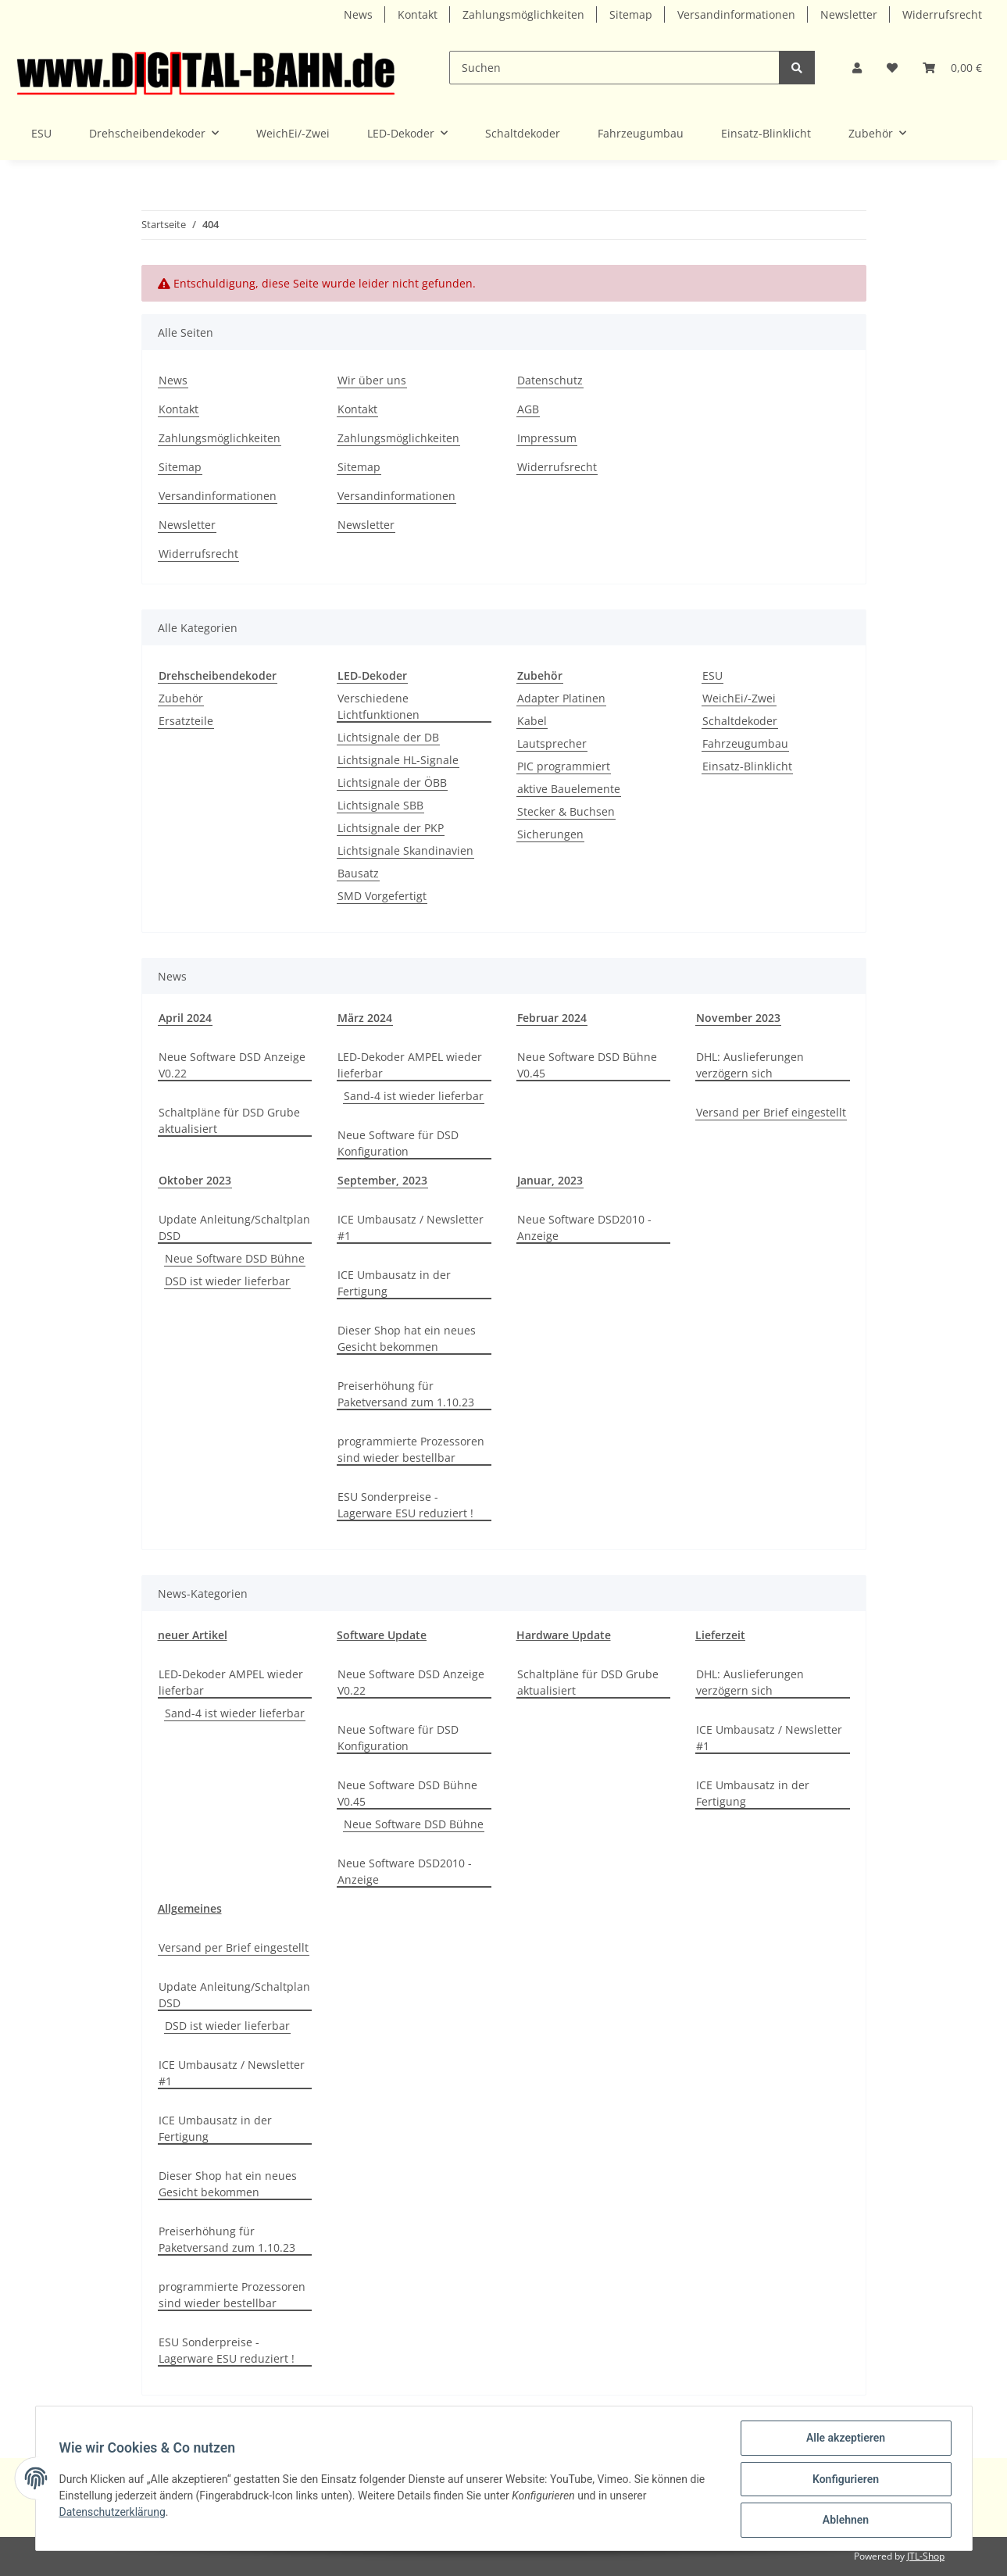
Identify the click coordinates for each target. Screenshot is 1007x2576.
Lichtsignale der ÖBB (392, 782)
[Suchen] (614, 67)
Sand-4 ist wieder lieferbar (414, 1095)
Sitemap (630, 14)
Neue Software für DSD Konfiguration (398, 1143)
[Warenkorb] (952, 68)
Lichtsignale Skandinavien (405, 850)
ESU (712, 675)
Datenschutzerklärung (114, 2512)
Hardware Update (563, 1634)
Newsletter (848, 14)
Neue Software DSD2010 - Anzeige (584, 1227)
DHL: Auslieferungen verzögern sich (750, 1065)
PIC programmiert (563, 766)
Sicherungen (550, 834)
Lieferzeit (720, 1634)
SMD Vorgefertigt (382, 895)
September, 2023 (382, 1180)
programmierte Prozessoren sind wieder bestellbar (410, 1449)
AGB (528, 409)
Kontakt (417, 14)
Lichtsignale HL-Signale (398, 759)
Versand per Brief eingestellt (771, 1112)
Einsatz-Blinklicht (747, 766)
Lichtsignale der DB (388, 737)
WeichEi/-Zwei (739, 698)
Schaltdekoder (739, 720)
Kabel (532, 720)
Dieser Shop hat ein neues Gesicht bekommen (406, 1338)
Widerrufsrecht (942, 14)
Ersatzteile (186, 720)
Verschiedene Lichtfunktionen (378, 706)
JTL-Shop (926, 2556)
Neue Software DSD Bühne (235, 1258)
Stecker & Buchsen (566, 811)
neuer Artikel (192, 1634)
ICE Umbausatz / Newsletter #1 (410, 1227)
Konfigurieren (844, 2480)
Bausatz (358, 873)
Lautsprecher (552, 743)
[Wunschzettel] (892, 68)
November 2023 (738, 1017)
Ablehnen (844, 2520)
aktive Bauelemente (568, 788)
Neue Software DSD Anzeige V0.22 (232, 1065)
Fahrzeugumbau (745, 743)
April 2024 (185, 1017)
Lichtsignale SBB (380, 805)
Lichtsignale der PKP (390, 827)
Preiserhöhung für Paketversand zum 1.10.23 (405, 1393)
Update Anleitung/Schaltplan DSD (234, 1227)
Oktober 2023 (195, 1180)
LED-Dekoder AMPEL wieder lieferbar (409, 1065)
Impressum (547, 438)
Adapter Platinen (561, 698)
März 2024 (364, 1017)
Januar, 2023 (550, 1180)
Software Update (382, 1634)
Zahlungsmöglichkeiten (523, 14)
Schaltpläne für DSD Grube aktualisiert (229, 1120)
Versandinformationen (736, 14)
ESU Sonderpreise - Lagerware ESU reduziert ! (405, 1504)
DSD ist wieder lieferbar (227, 1281)
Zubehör (181, 698)
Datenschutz (550, 380)
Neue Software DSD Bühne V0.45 (587, 1065)
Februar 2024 (552, 1017)
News (358, 14)
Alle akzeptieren (844, 2439)
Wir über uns (371, 380)
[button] (857, 68)
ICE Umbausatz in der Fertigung (394, 1283)
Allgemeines (190, 1908)
